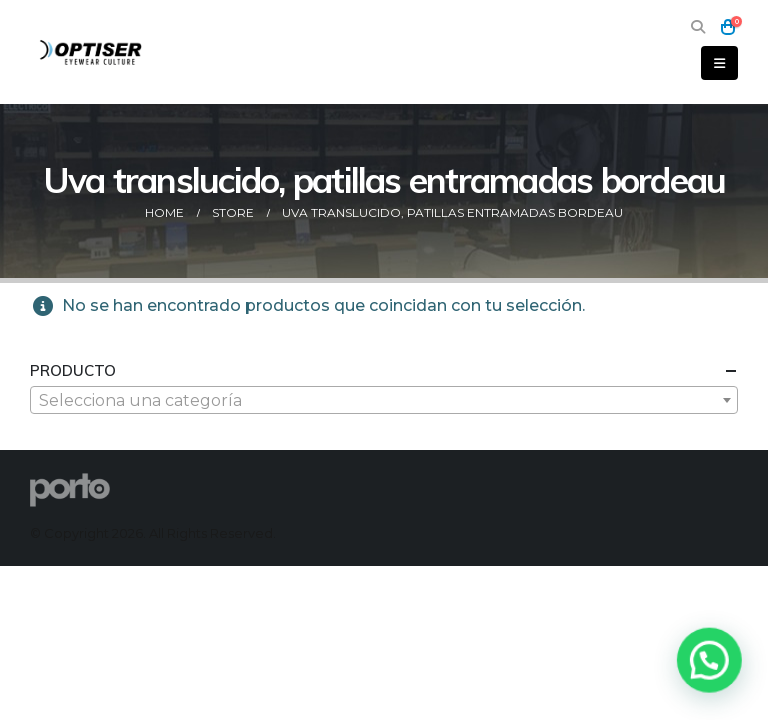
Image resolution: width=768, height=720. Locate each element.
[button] (697, 27)
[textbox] (384, 401)
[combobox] (384, 400)
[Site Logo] (92, 51)
